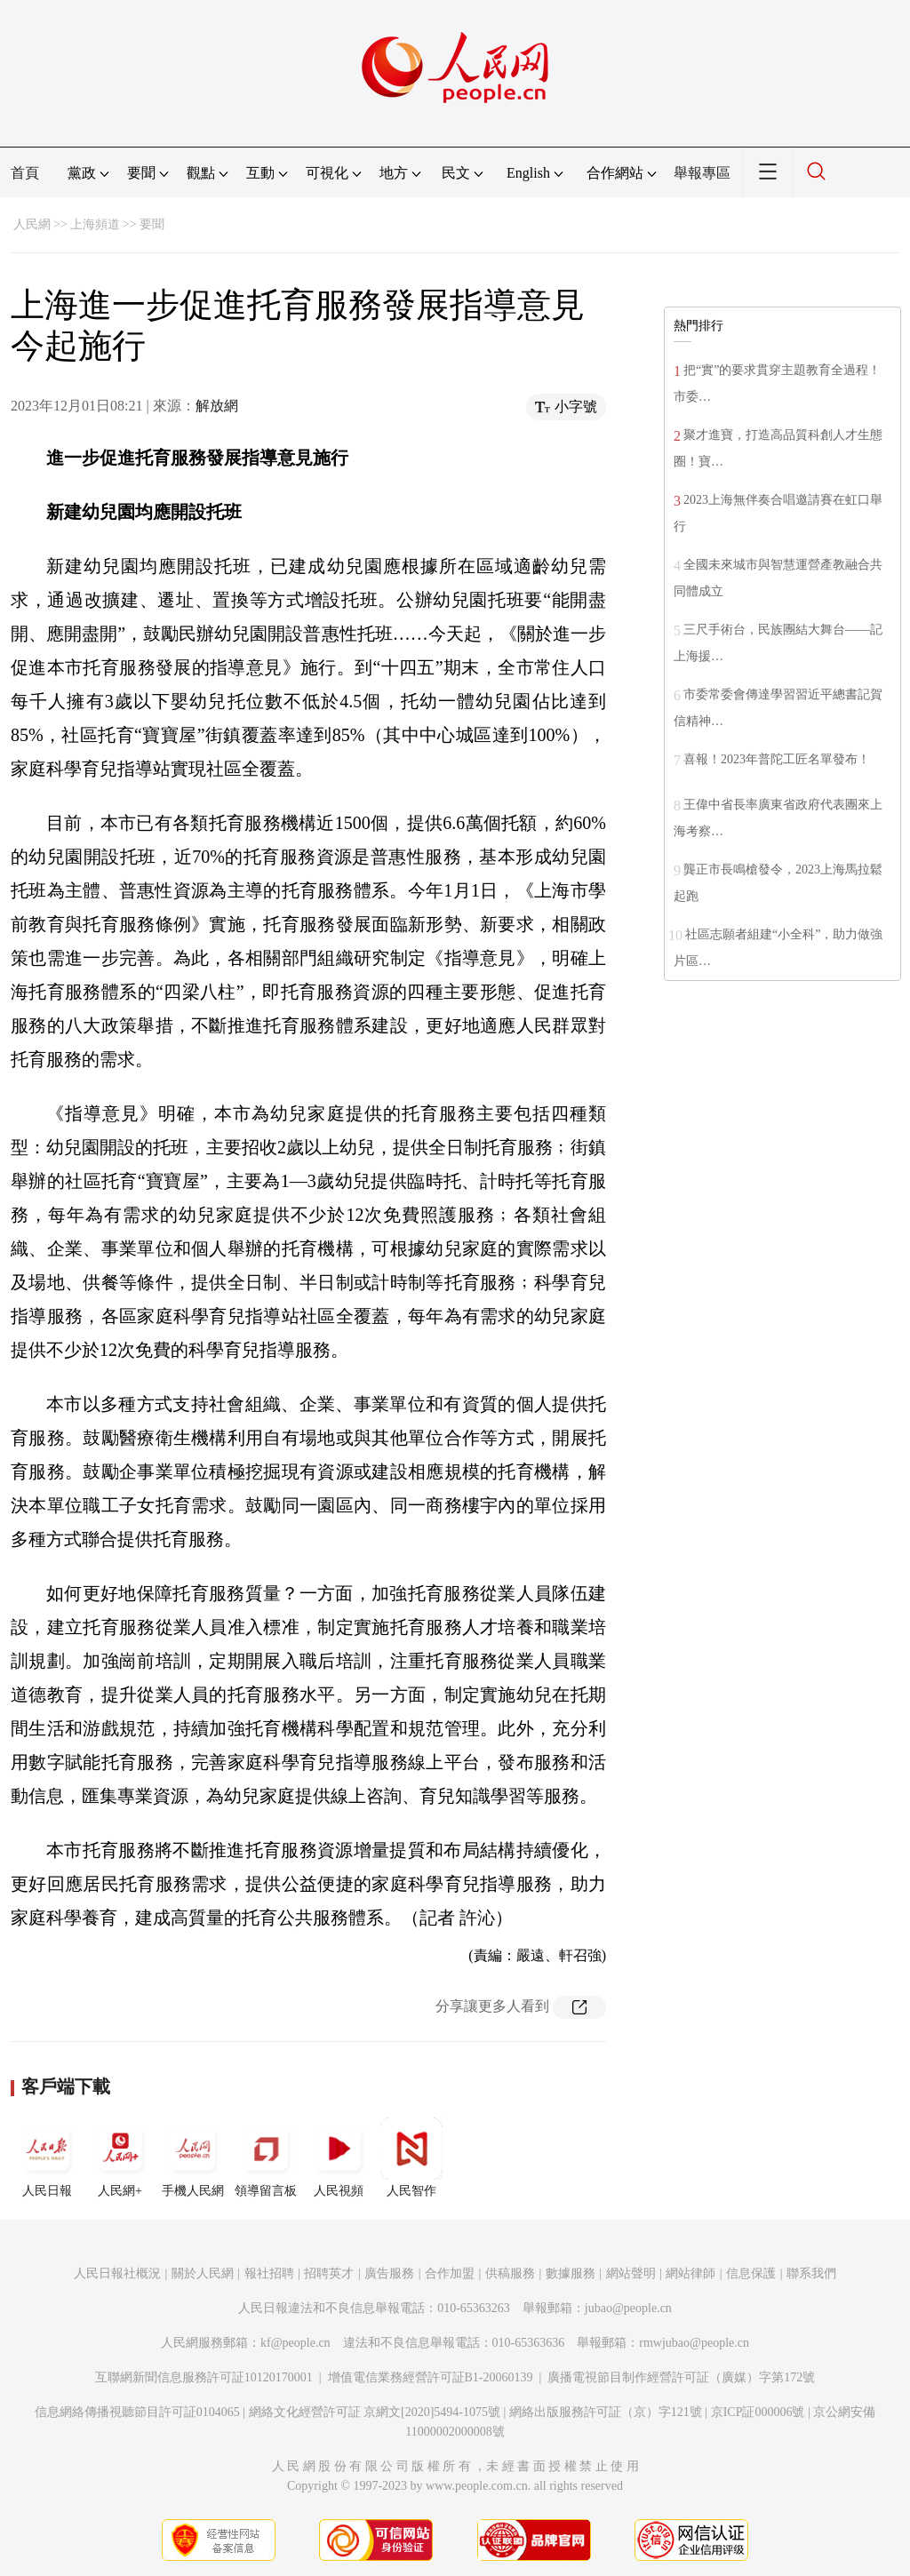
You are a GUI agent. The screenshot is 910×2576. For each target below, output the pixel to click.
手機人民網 (193, 2157)
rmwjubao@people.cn (694, 2342)
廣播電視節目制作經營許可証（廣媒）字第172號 (681, 2377)
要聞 (152, 224)
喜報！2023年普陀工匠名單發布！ (776, 759)
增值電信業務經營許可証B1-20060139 (430, 2377)
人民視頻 (338, 2157)
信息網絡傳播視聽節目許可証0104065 (137, 2412)
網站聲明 (631, 2273)
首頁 (25, 172)
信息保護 (751, 2273)
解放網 (217, 405)
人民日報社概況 (117, 2273)
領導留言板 (266, 2157)
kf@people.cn (295, 2342)
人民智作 (411, 2157)
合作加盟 (450, 2273)
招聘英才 (329, 2273)
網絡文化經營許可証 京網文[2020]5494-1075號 (375, 2412)
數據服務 (570, 2273)
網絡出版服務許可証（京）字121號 (605, 2412)
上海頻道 (95, 224)
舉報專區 (702, 172)
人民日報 (47, 2157)
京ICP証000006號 (758, 2412)
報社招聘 (269, 2273)
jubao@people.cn (628, 2308)
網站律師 (690, 2273)
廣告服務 (389, 2273)
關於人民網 (203, 2273)
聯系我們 (811, 2273)
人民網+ (120, 2157)
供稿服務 (510, 2273)
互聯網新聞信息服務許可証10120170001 (204, 2377)
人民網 (32, 224)
